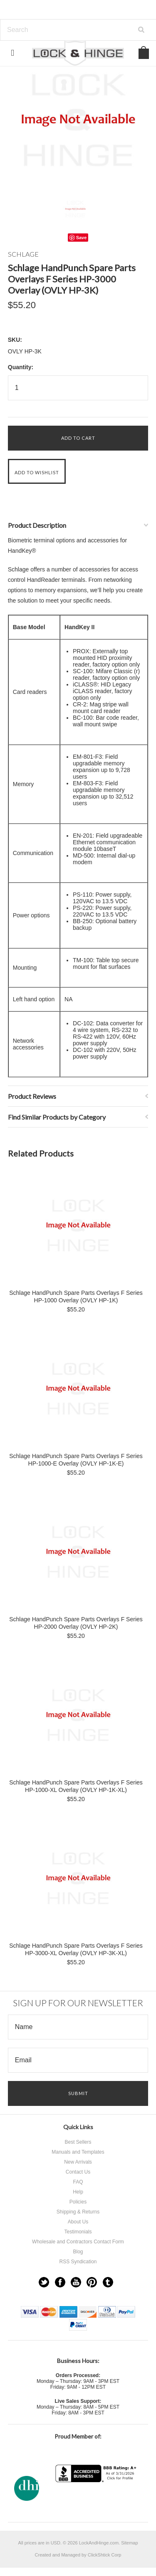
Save (81, 237)
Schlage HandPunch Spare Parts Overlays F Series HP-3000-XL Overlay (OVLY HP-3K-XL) (76, 1949)
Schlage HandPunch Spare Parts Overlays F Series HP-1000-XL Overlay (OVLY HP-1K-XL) (76, 1786)
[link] (97, 2498)
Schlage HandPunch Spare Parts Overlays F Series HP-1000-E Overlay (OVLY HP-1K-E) (76, 1460)
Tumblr (108, 2282)
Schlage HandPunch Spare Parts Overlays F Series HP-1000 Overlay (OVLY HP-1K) (76, 1296)
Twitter (44, 2282)
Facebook (60, 2282)
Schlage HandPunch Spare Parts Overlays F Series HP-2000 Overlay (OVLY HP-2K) (76, 1623)
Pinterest (92, 2282)
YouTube (76, 2282)
